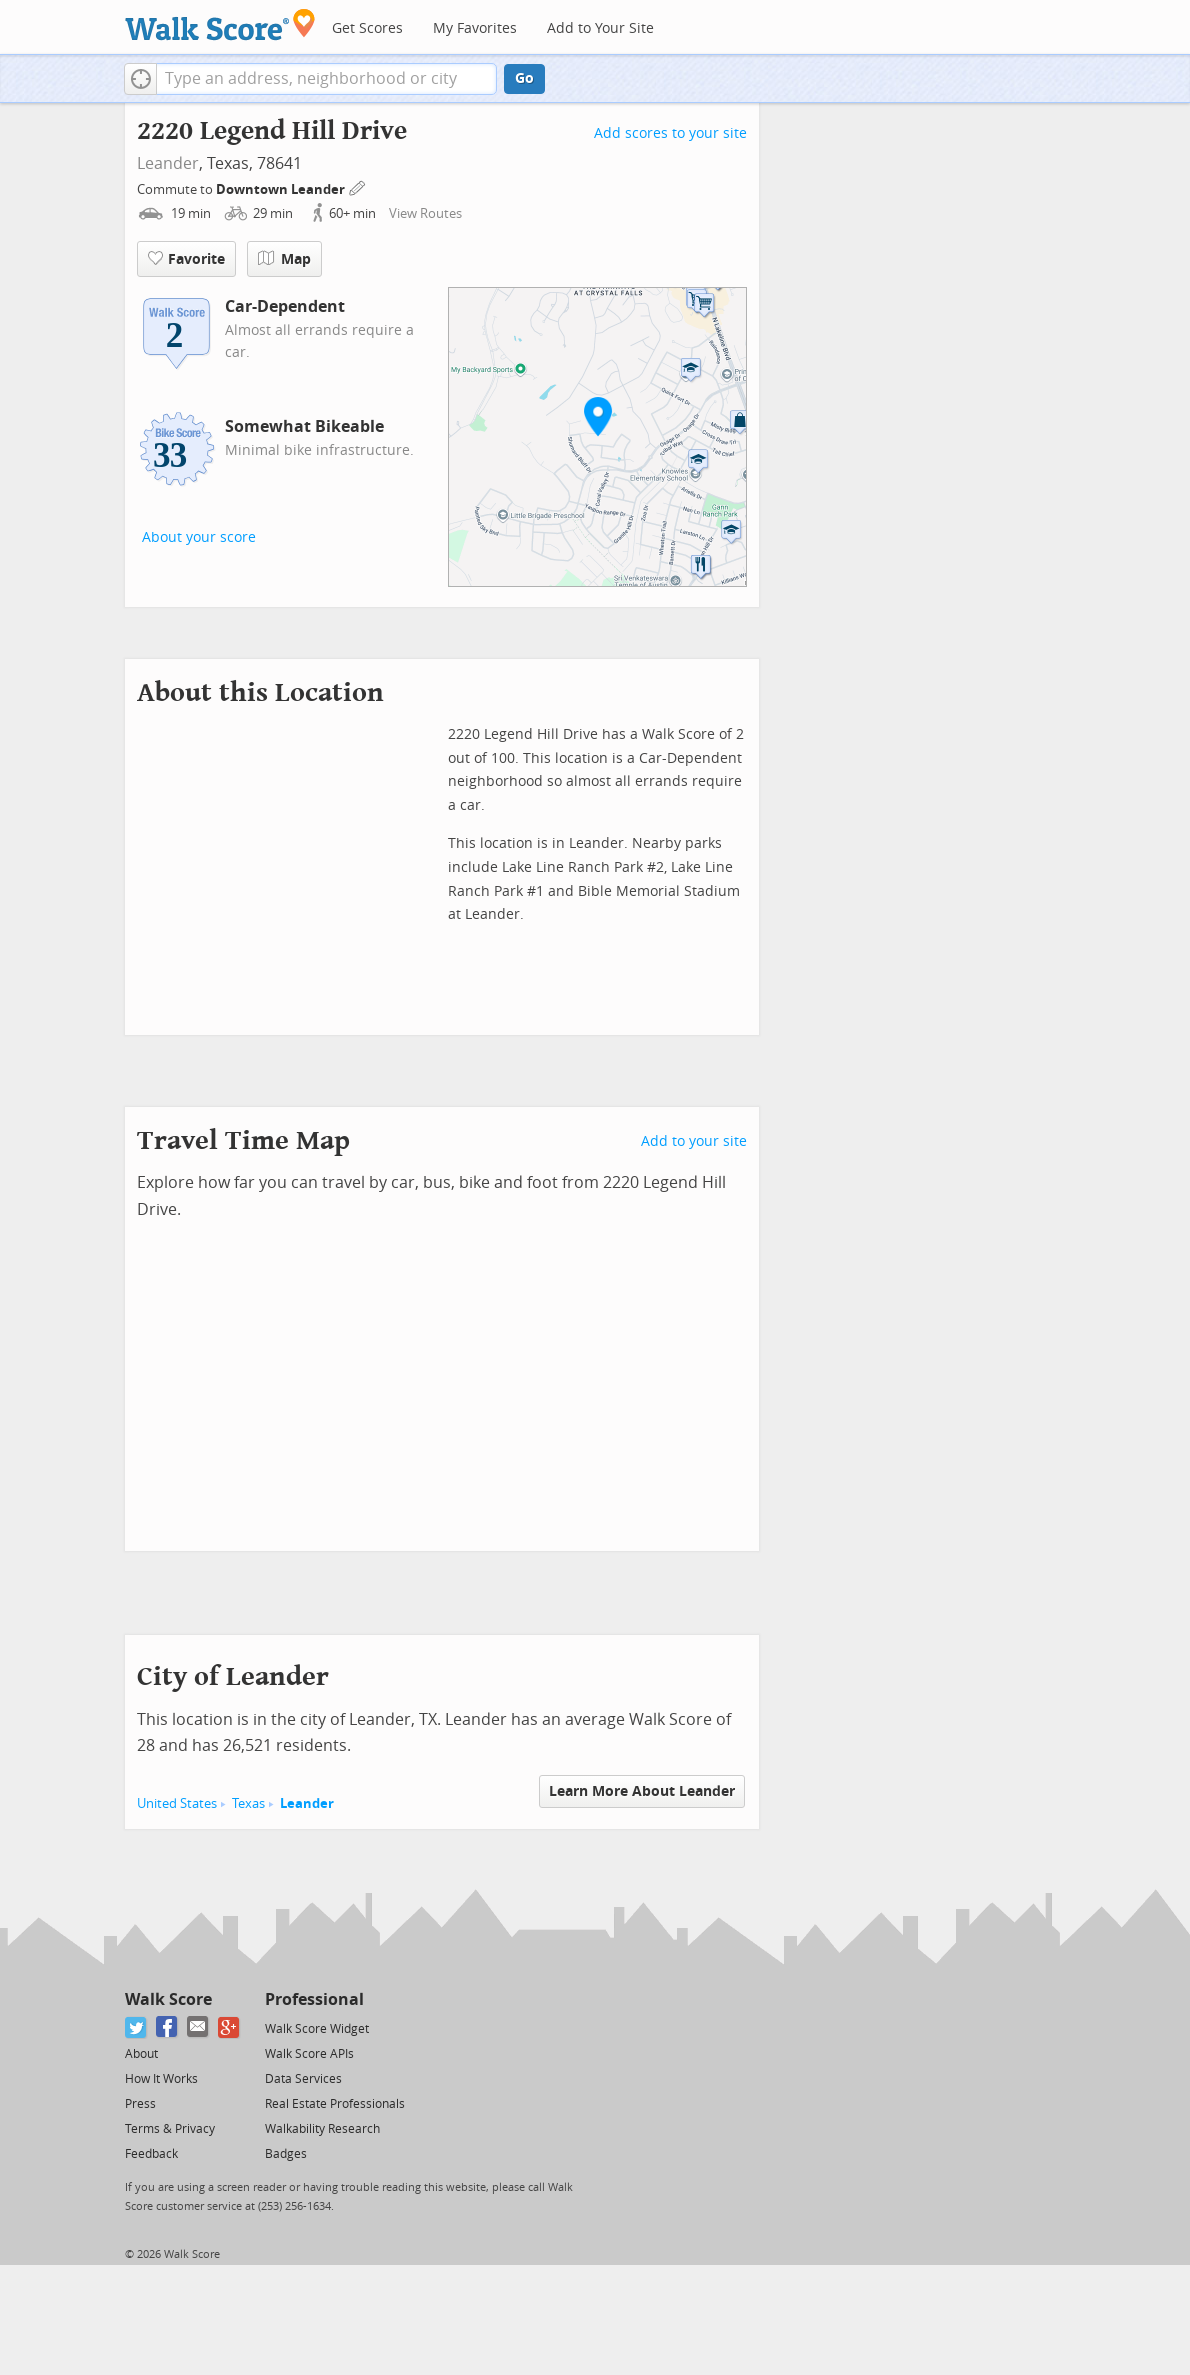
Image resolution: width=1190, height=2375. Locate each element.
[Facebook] (167, 2027)
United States (177, 1803)
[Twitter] (136, 2027)
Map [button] (284, 259)
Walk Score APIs (309, 2054)
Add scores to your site (670, 133)
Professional (314, 1999)
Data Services (303, 2079)
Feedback (151, 2154)
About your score (199, 537)
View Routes (425, 213)
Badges (286, 2154)
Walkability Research (322, 2129)
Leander (168, 163)
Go (524, 78)
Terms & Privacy (170, 2129)
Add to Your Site (600, 28)
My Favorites (475, 28)
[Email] (198, 2027)
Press (140, 2104)
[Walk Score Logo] (220, 24)
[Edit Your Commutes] (358, 186)
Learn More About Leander (642, 1791)
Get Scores (367, 28)
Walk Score (168, 1999)
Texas (248, 1803)
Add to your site (694, 1141)
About (141, 2054)
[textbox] (326, 79)
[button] (140, 79)
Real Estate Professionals (335, 2104)
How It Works (161, 2079)
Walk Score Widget (317, 2029)
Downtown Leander (282, 189)
